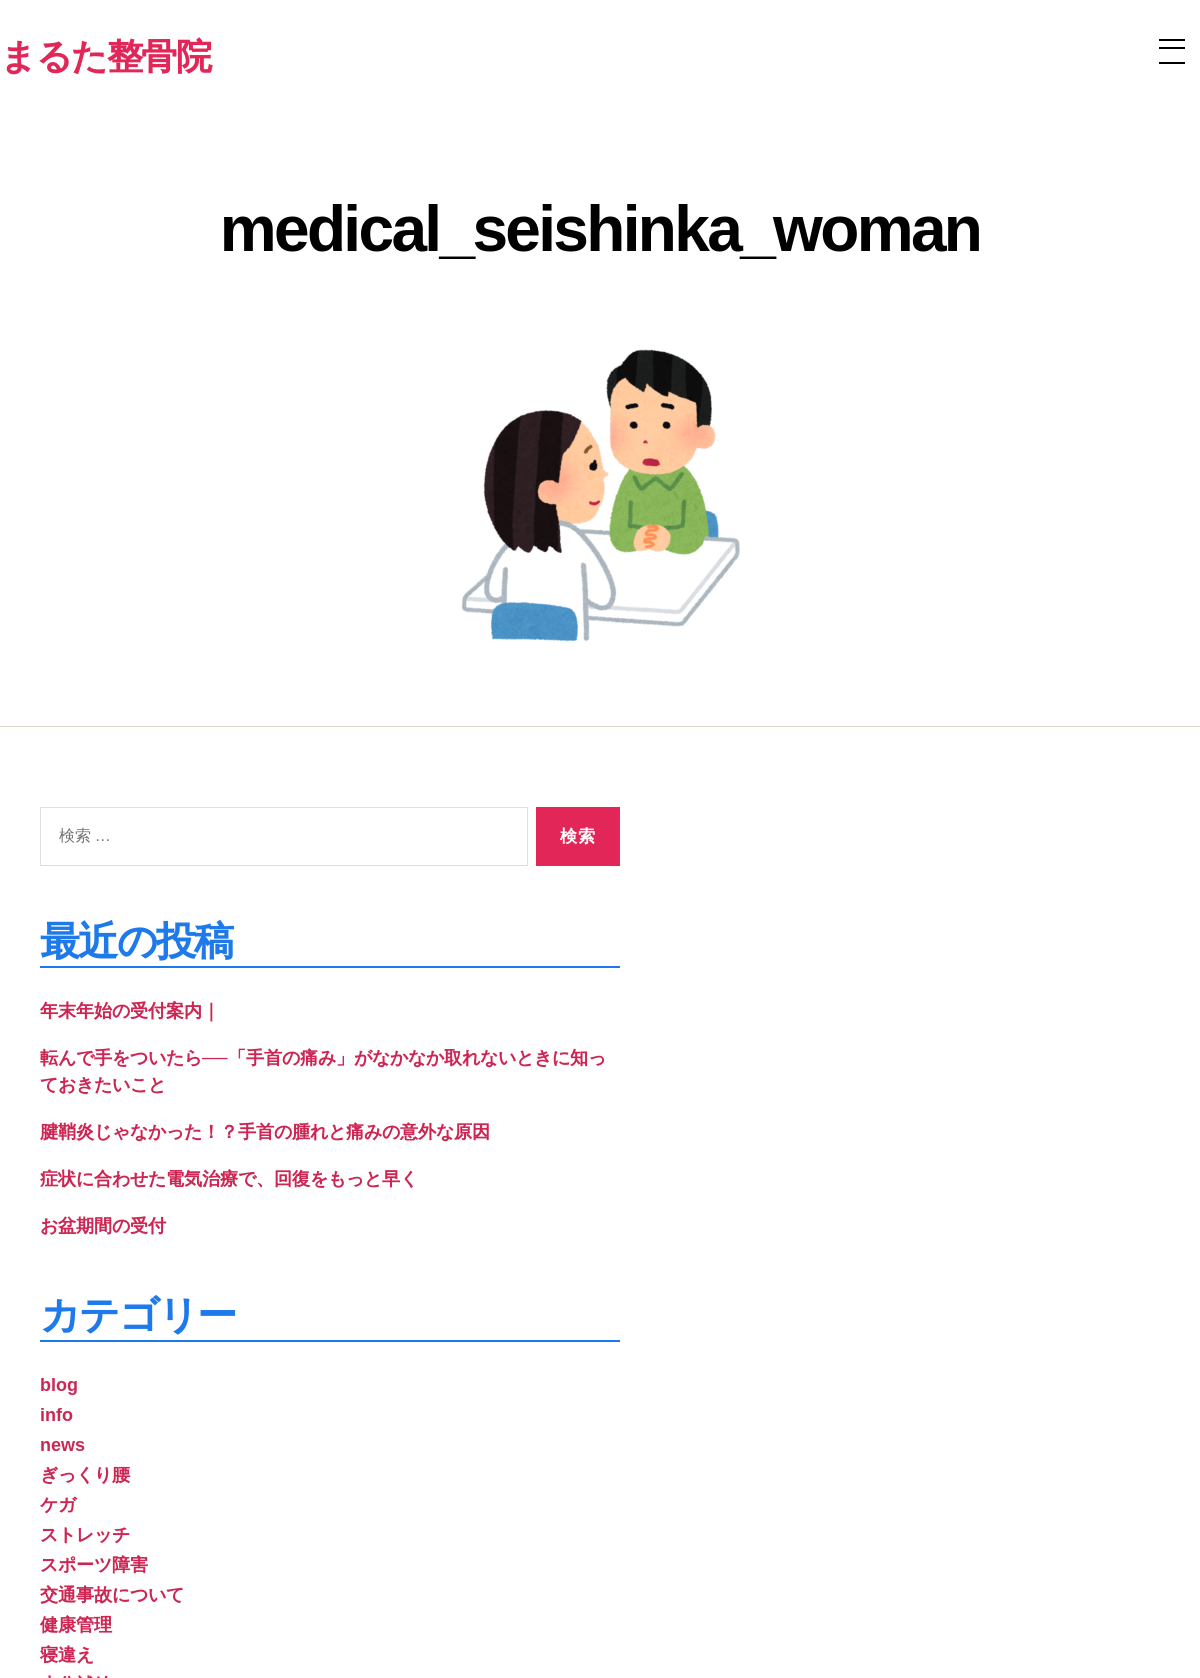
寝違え (67, 1655)
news (62, 1445)
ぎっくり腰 (85, 1475)
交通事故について (112, 1595)
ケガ (58, 1505)
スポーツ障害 (94, 1565)
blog (59, 1385)
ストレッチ (85, 1535)
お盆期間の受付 (103, 1226)
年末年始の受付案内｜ (130, 1011)
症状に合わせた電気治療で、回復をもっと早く (229, 1179)
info (56, 1415)
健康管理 (76, 1625)
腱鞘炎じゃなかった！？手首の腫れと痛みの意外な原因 (265, 1132)
